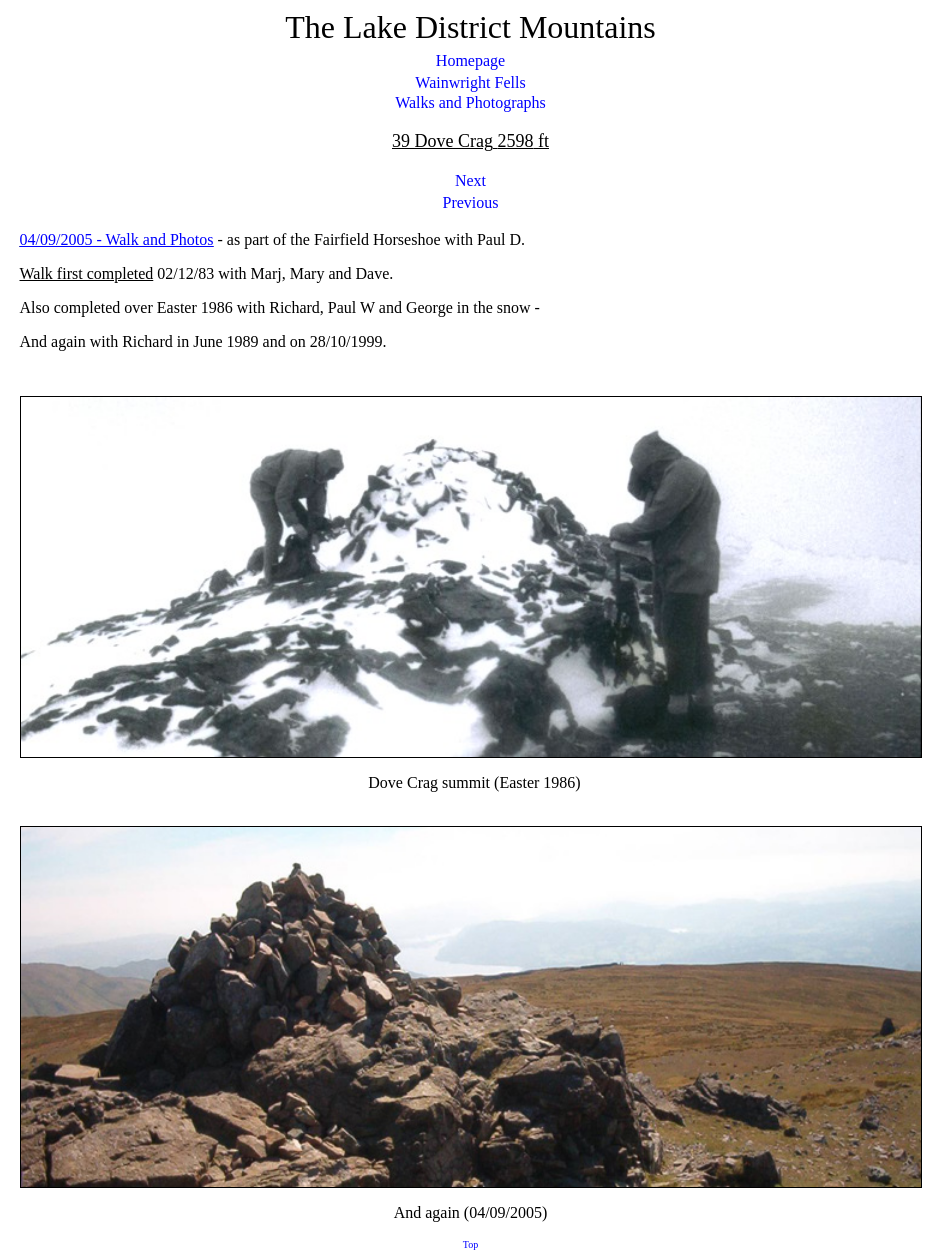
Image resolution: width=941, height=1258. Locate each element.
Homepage (470, 60)
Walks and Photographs (470, 102)
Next (470, 180)
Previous (471, 202)
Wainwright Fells (470, 82)
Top (470, 1244)
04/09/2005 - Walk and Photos (117, 239)
